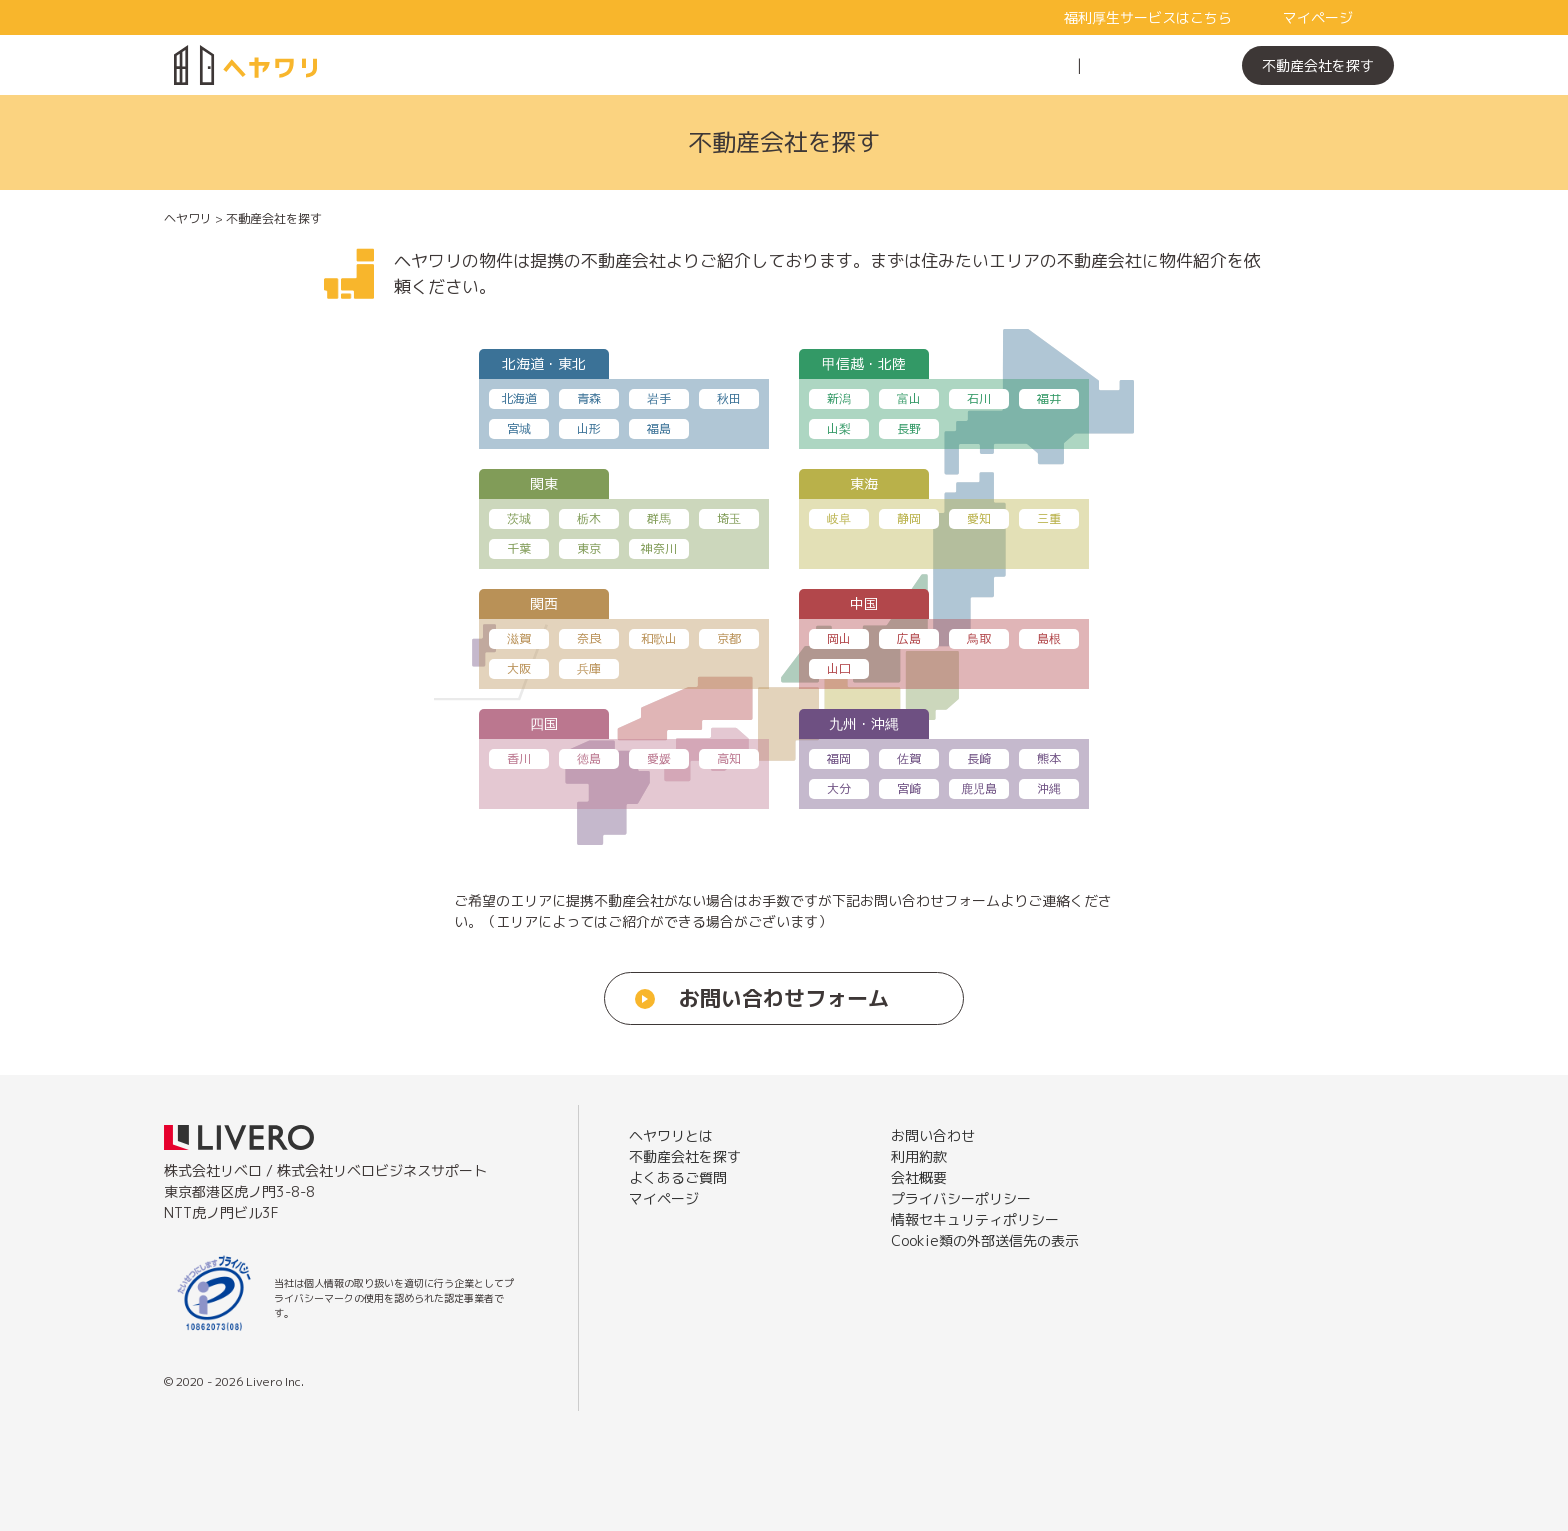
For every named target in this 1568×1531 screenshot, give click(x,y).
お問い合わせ (933, 1135)
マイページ (1318, 17)
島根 (1049, 638)
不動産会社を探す (1318, 65)
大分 (839, 788)
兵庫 (589, 668)
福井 (1049, 398)
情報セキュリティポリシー (975, 1219)
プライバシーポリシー (961, 1198)
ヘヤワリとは (1016, 65)
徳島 (589, 758)
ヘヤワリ (188, 218)
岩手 (659, 398)
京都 (729, 638)
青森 (589, 398)
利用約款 (919, 1156)
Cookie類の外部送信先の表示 (985, 1240)
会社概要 (919, 1177)
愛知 (979, 518)
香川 (519, 758)
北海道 (519, 398)
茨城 (519, 518)
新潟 (839, 398)
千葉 (519, 548)
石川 (979, 398)
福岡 (839, 758)
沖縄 (1049, 788)
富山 (909, 398)
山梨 (839, 428)
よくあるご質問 (1150, 65)
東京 (589, 548)
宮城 (519, 428)
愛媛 (659, 758)
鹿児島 (979, 788)
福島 (659, 428)
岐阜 (839, 518)
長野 (909, 428)
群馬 (659, 518)
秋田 (729, 398)
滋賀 (519, 638)
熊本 (1049, 758)
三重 (1049, 518)
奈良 (589, 638)
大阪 (519, 668)
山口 (839, 668)
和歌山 (659, 638)
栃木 (589, 518)
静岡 (909, 518)
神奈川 (659, 548)
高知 (729, 758)
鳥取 (979, 638)
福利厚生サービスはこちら (1148, 17)
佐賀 (909, 758)
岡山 (839, 638)
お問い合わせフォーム (784, 998)
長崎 (979, 758)
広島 (909, 638)
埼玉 (729, 518)
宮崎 (909, 788)
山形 (589, 428)
